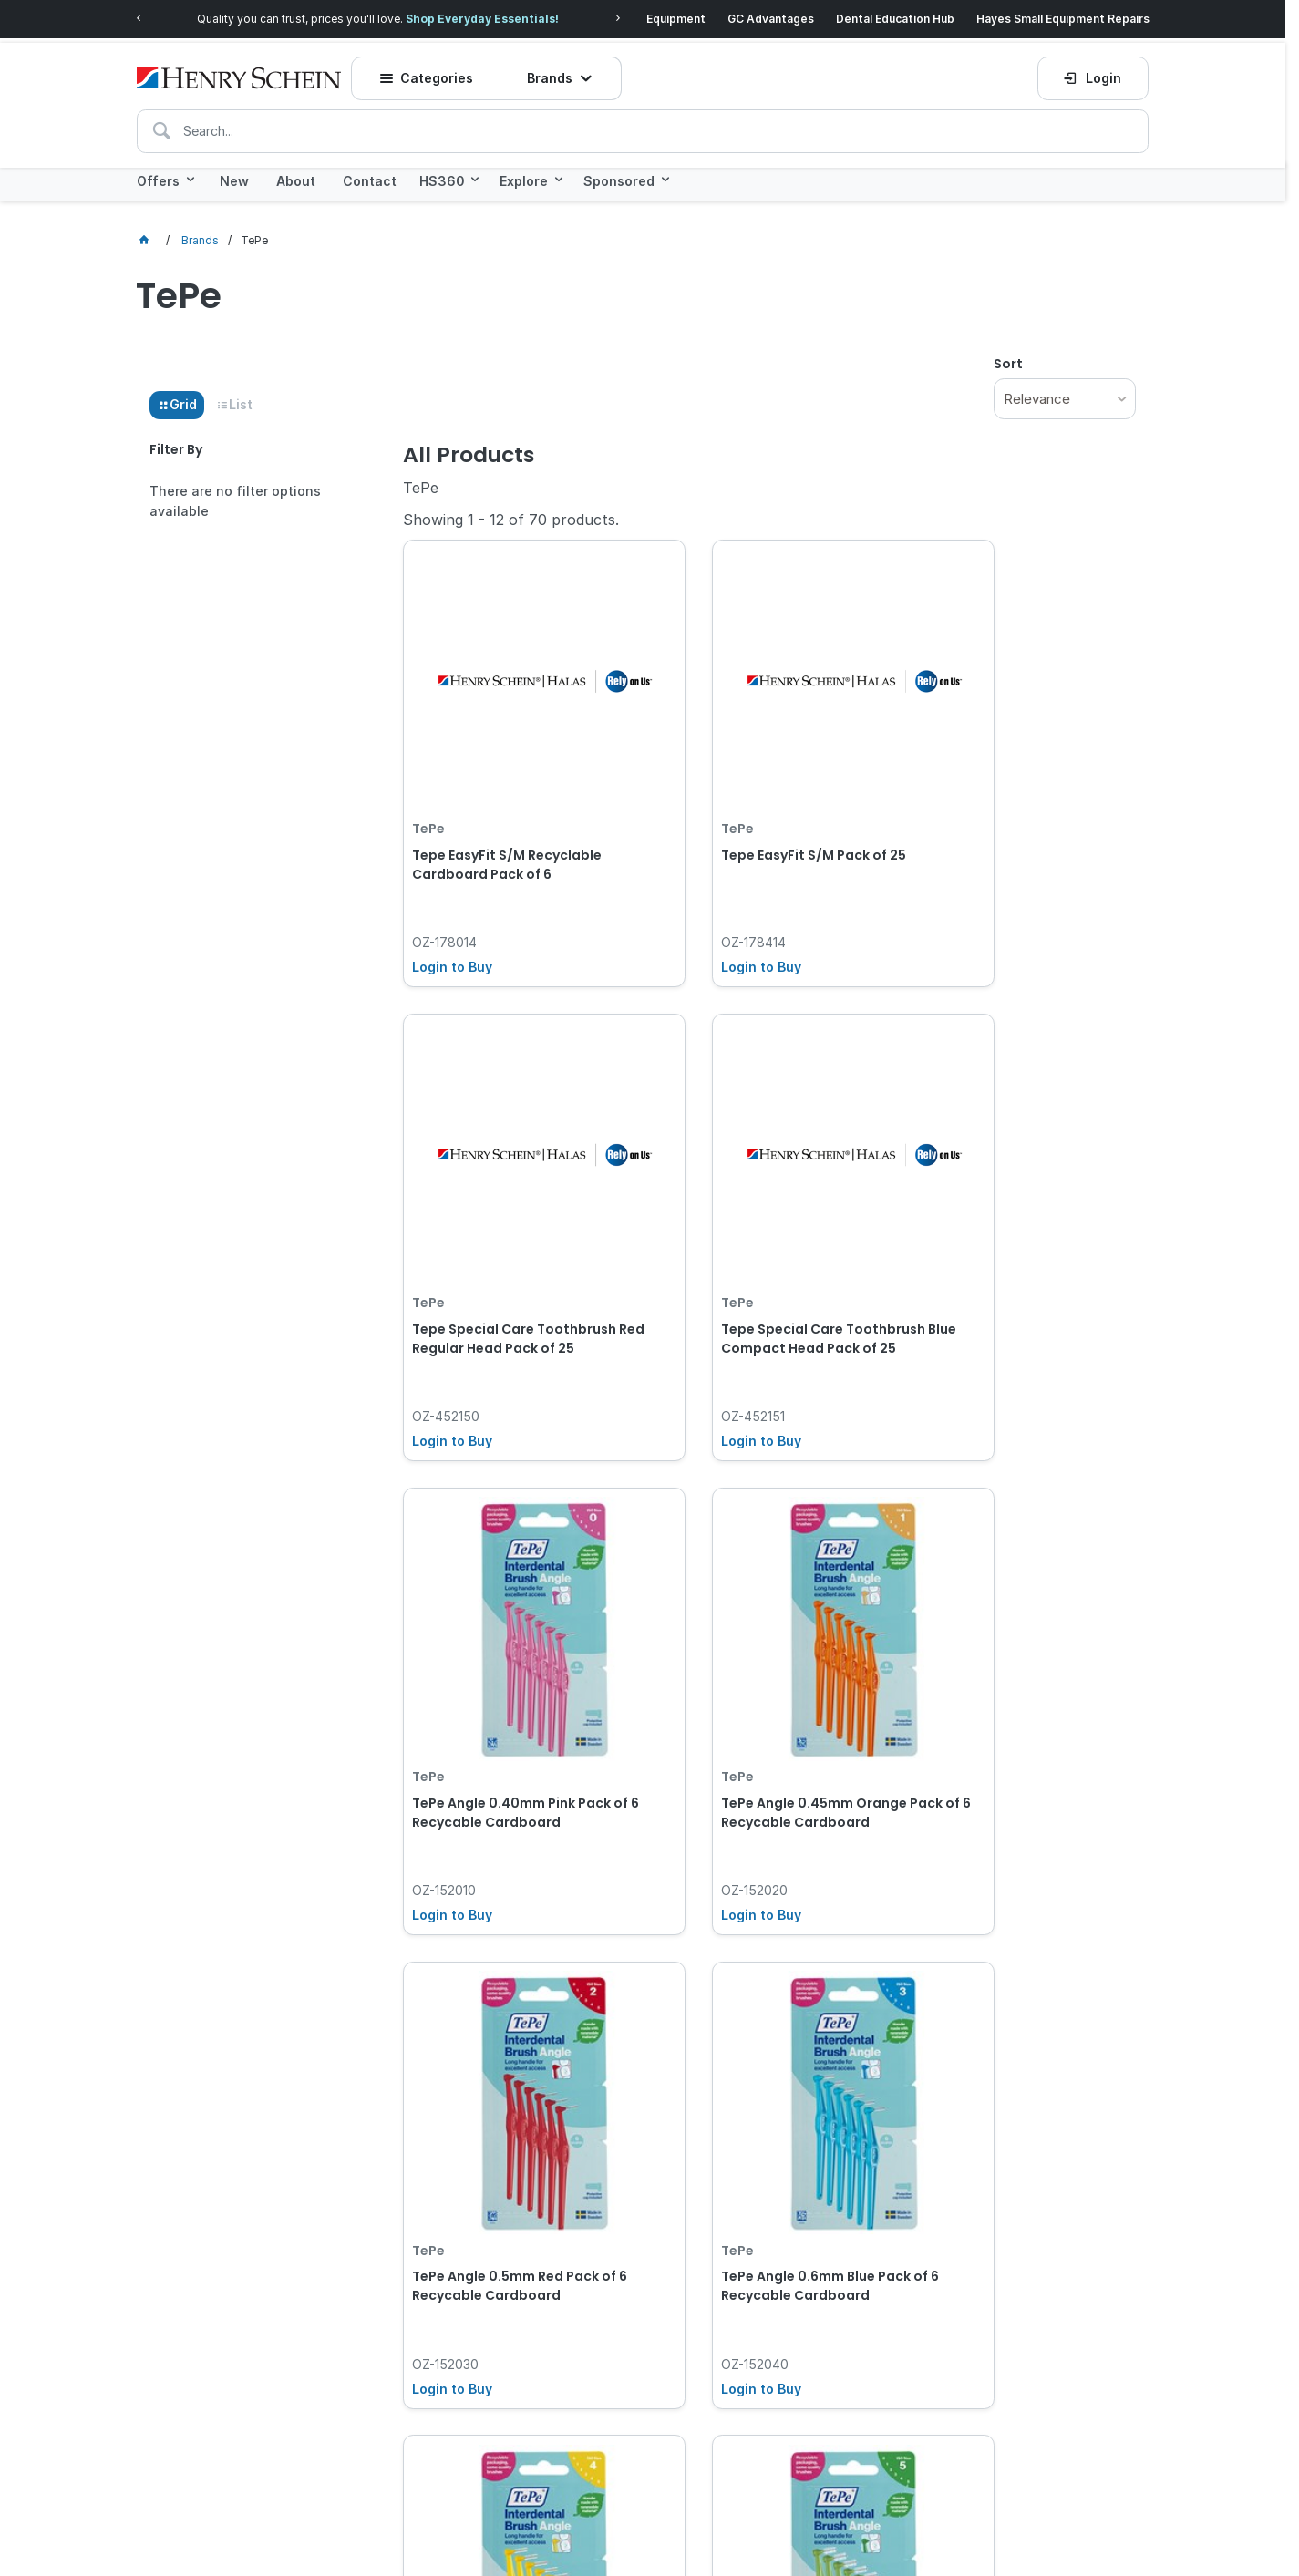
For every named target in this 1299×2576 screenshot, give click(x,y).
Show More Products (778, 2237)
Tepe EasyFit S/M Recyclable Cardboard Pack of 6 (507, 802)
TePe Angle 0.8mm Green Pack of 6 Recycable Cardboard (513, 2056)
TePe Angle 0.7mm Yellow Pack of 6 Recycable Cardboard (1021, 1637)
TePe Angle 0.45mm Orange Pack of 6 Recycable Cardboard (1012, 1229)
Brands (556, 68)
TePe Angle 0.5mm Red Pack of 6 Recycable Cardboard (514, 1637)
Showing (511, 514)
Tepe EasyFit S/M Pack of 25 (758, 793)
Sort (1008, 357)
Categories (443, 68)
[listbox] (1065, 392)
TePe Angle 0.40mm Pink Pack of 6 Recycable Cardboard (764, 1220)
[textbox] (643, 120)
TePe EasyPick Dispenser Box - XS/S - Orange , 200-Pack (1019, 2056)
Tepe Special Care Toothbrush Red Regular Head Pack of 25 (1021, 802)
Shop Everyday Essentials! (482, 16)
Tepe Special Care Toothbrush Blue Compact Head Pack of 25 (515, 1220)
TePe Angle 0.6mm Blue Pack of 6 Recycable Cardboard (768, 1637)
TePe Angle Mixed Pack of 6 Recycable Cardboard (755, 2056)
